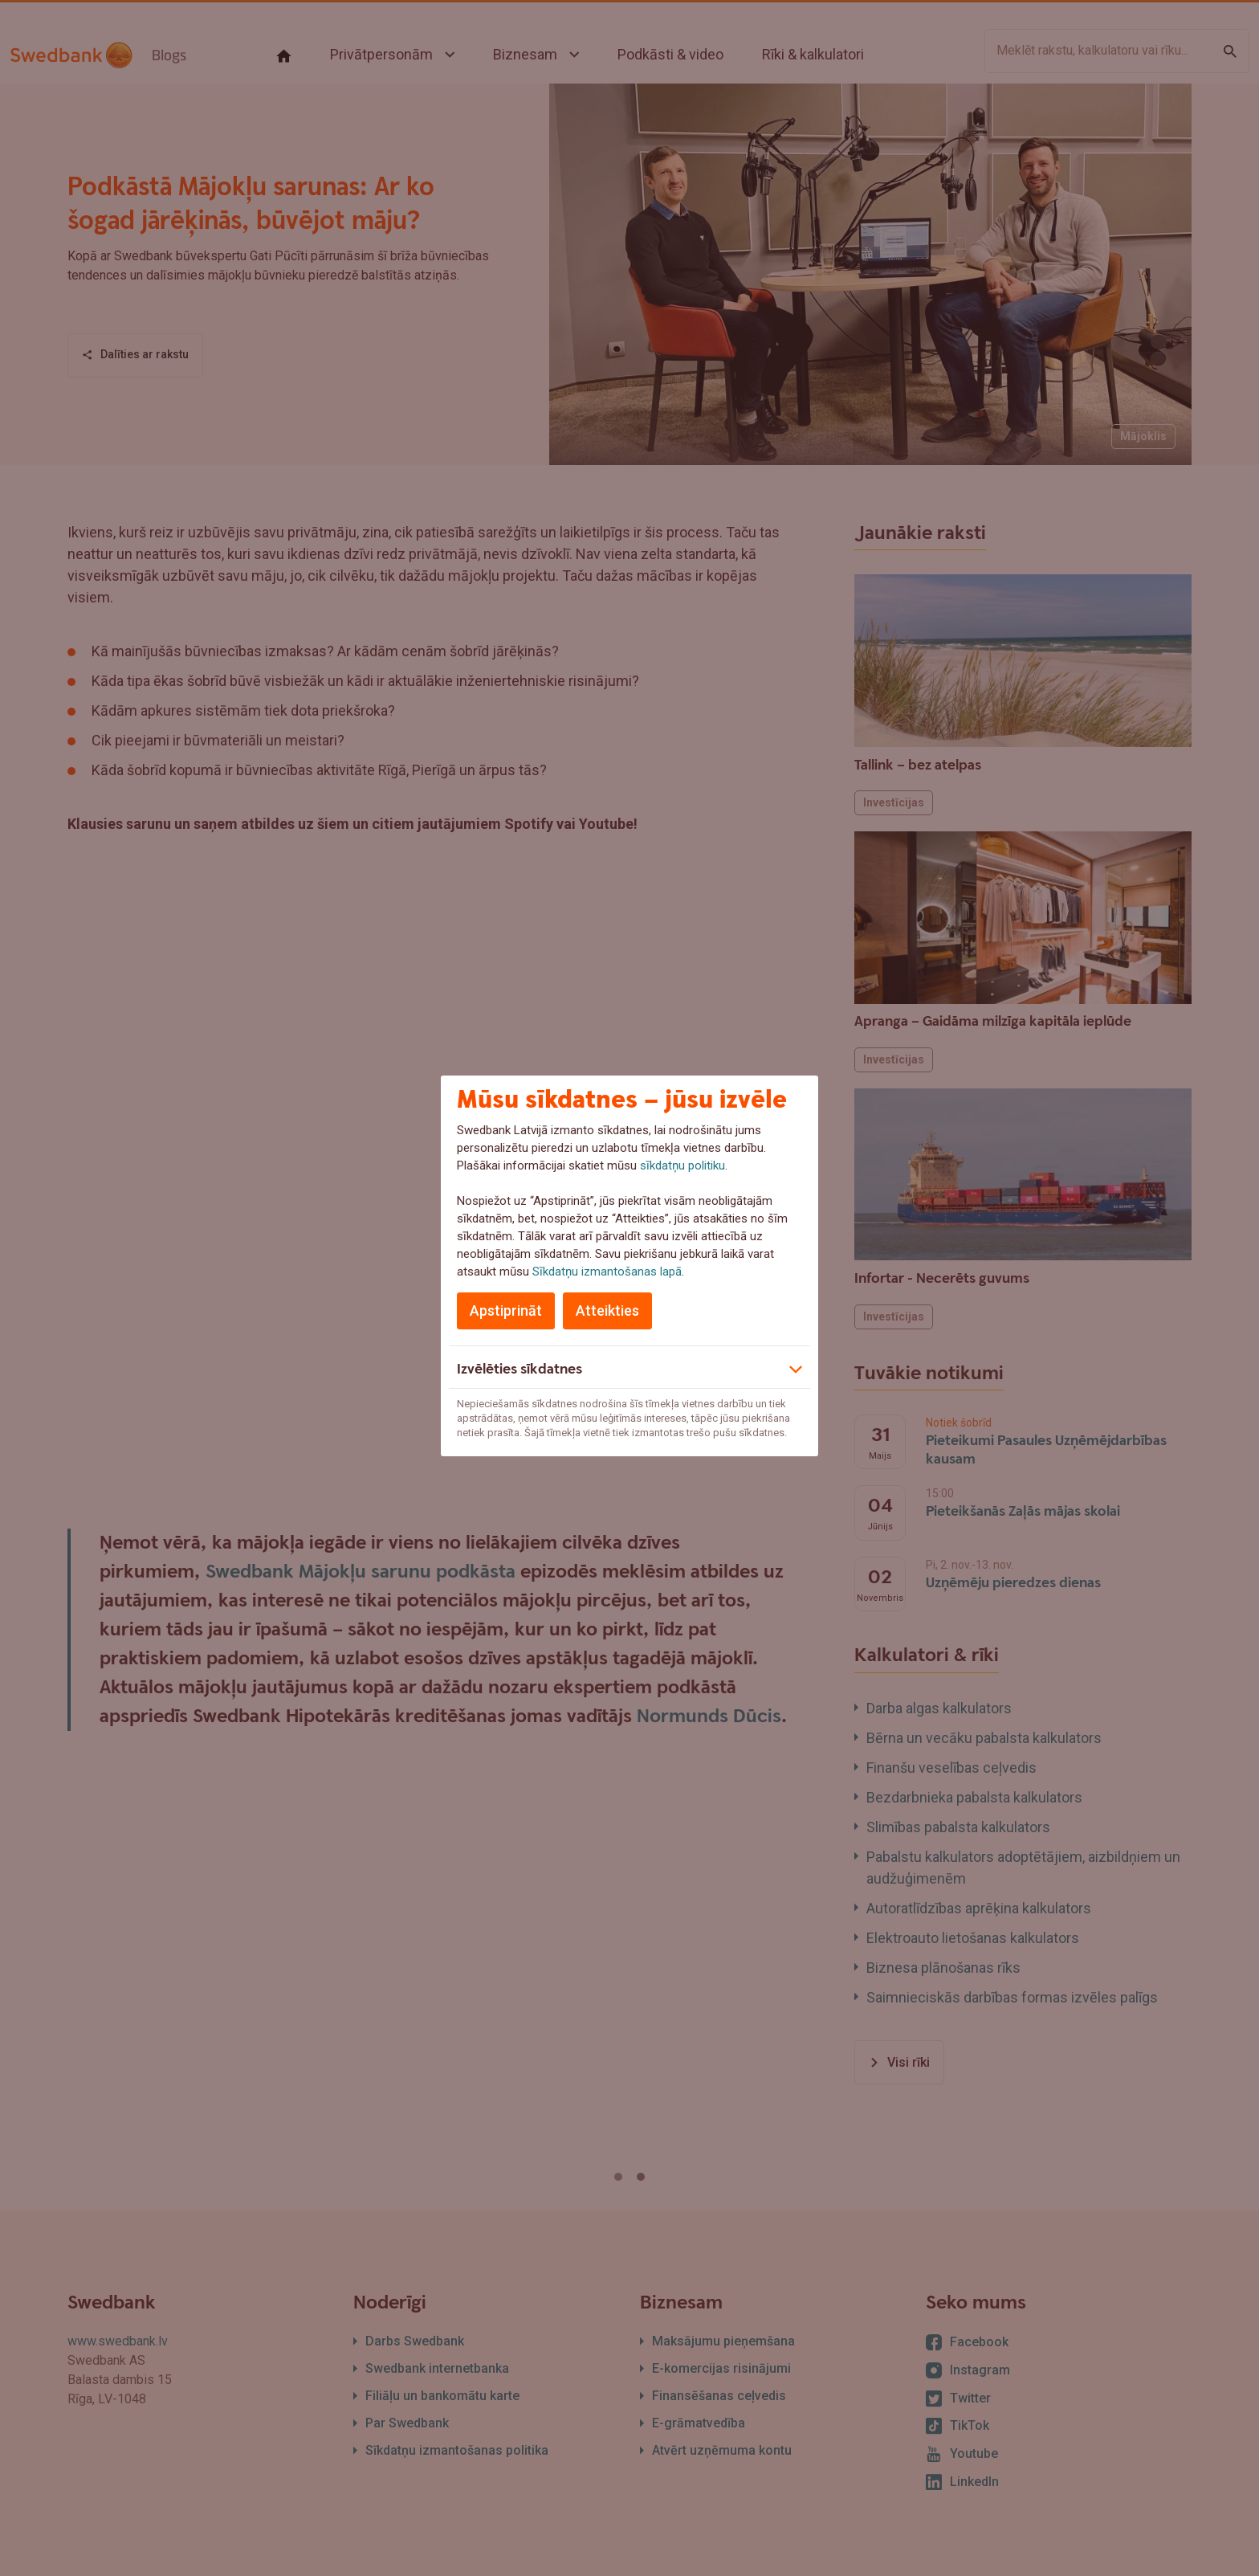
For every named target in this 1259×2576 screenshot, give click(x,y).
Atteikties (607, 1310)
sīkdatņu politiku (682, 1165)
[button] (629, 1367)
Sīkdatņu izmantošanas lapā (607, 1271)
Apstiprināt (506, 1310)
